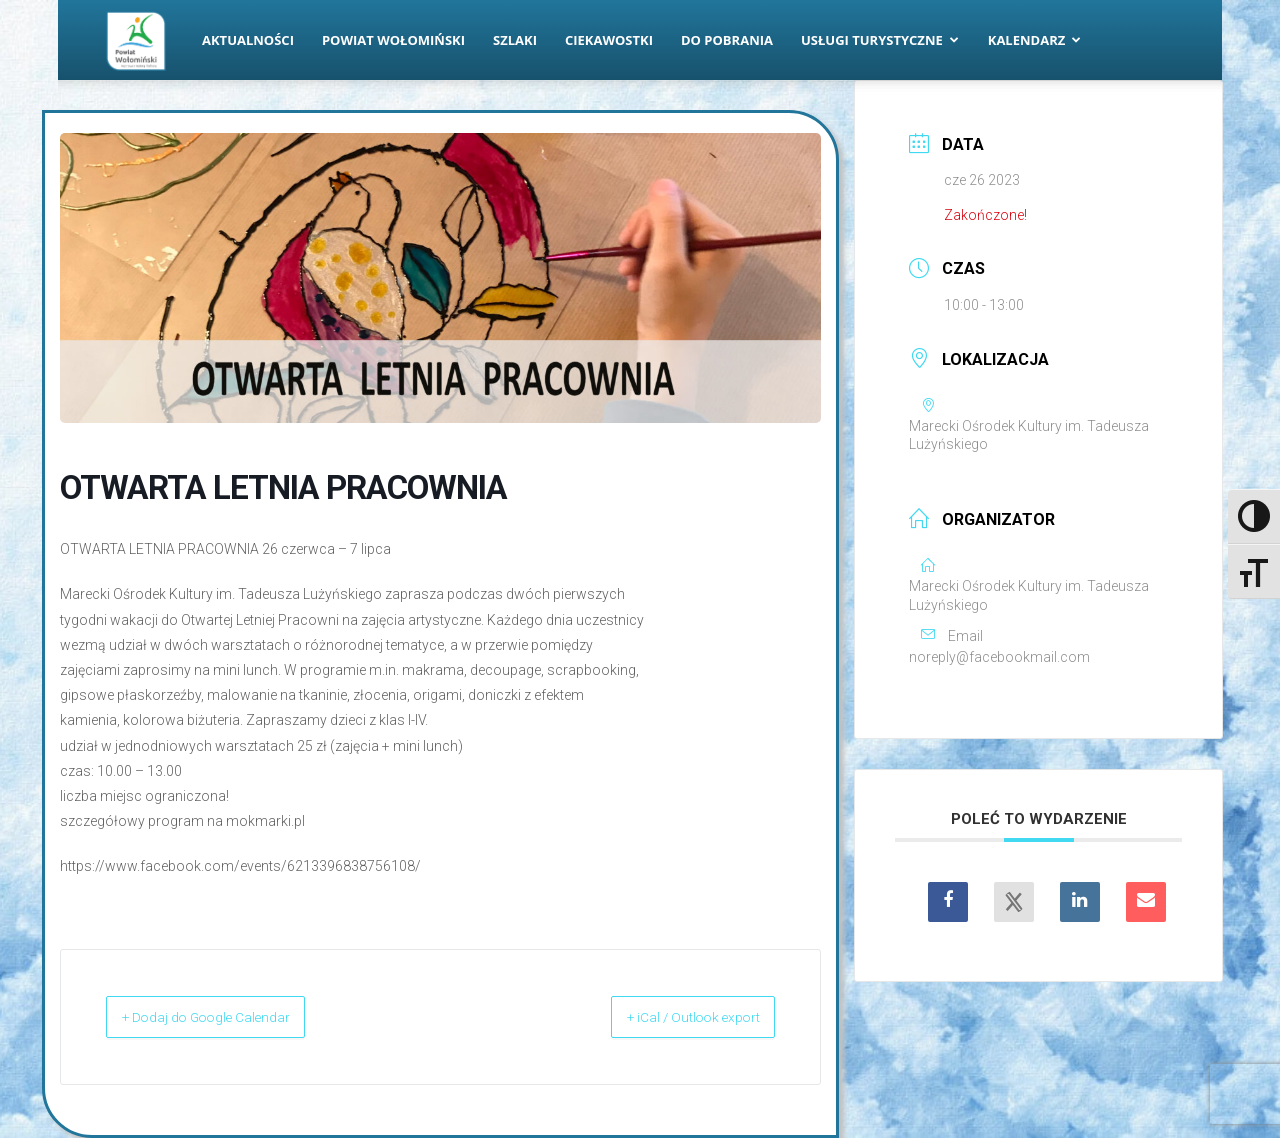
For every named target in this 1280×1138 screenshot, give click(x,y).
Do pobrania (727, 40)
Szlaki (515, 40)
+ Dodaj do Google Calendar (230, 1017)
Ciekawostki (609, 40)
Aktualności (248, 40)
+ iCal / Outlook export (671, 1017)
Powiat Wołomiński (393, 40)
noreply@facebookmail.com (999, 657)
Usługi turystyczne (880, 40)
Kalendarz (1035, 40)
